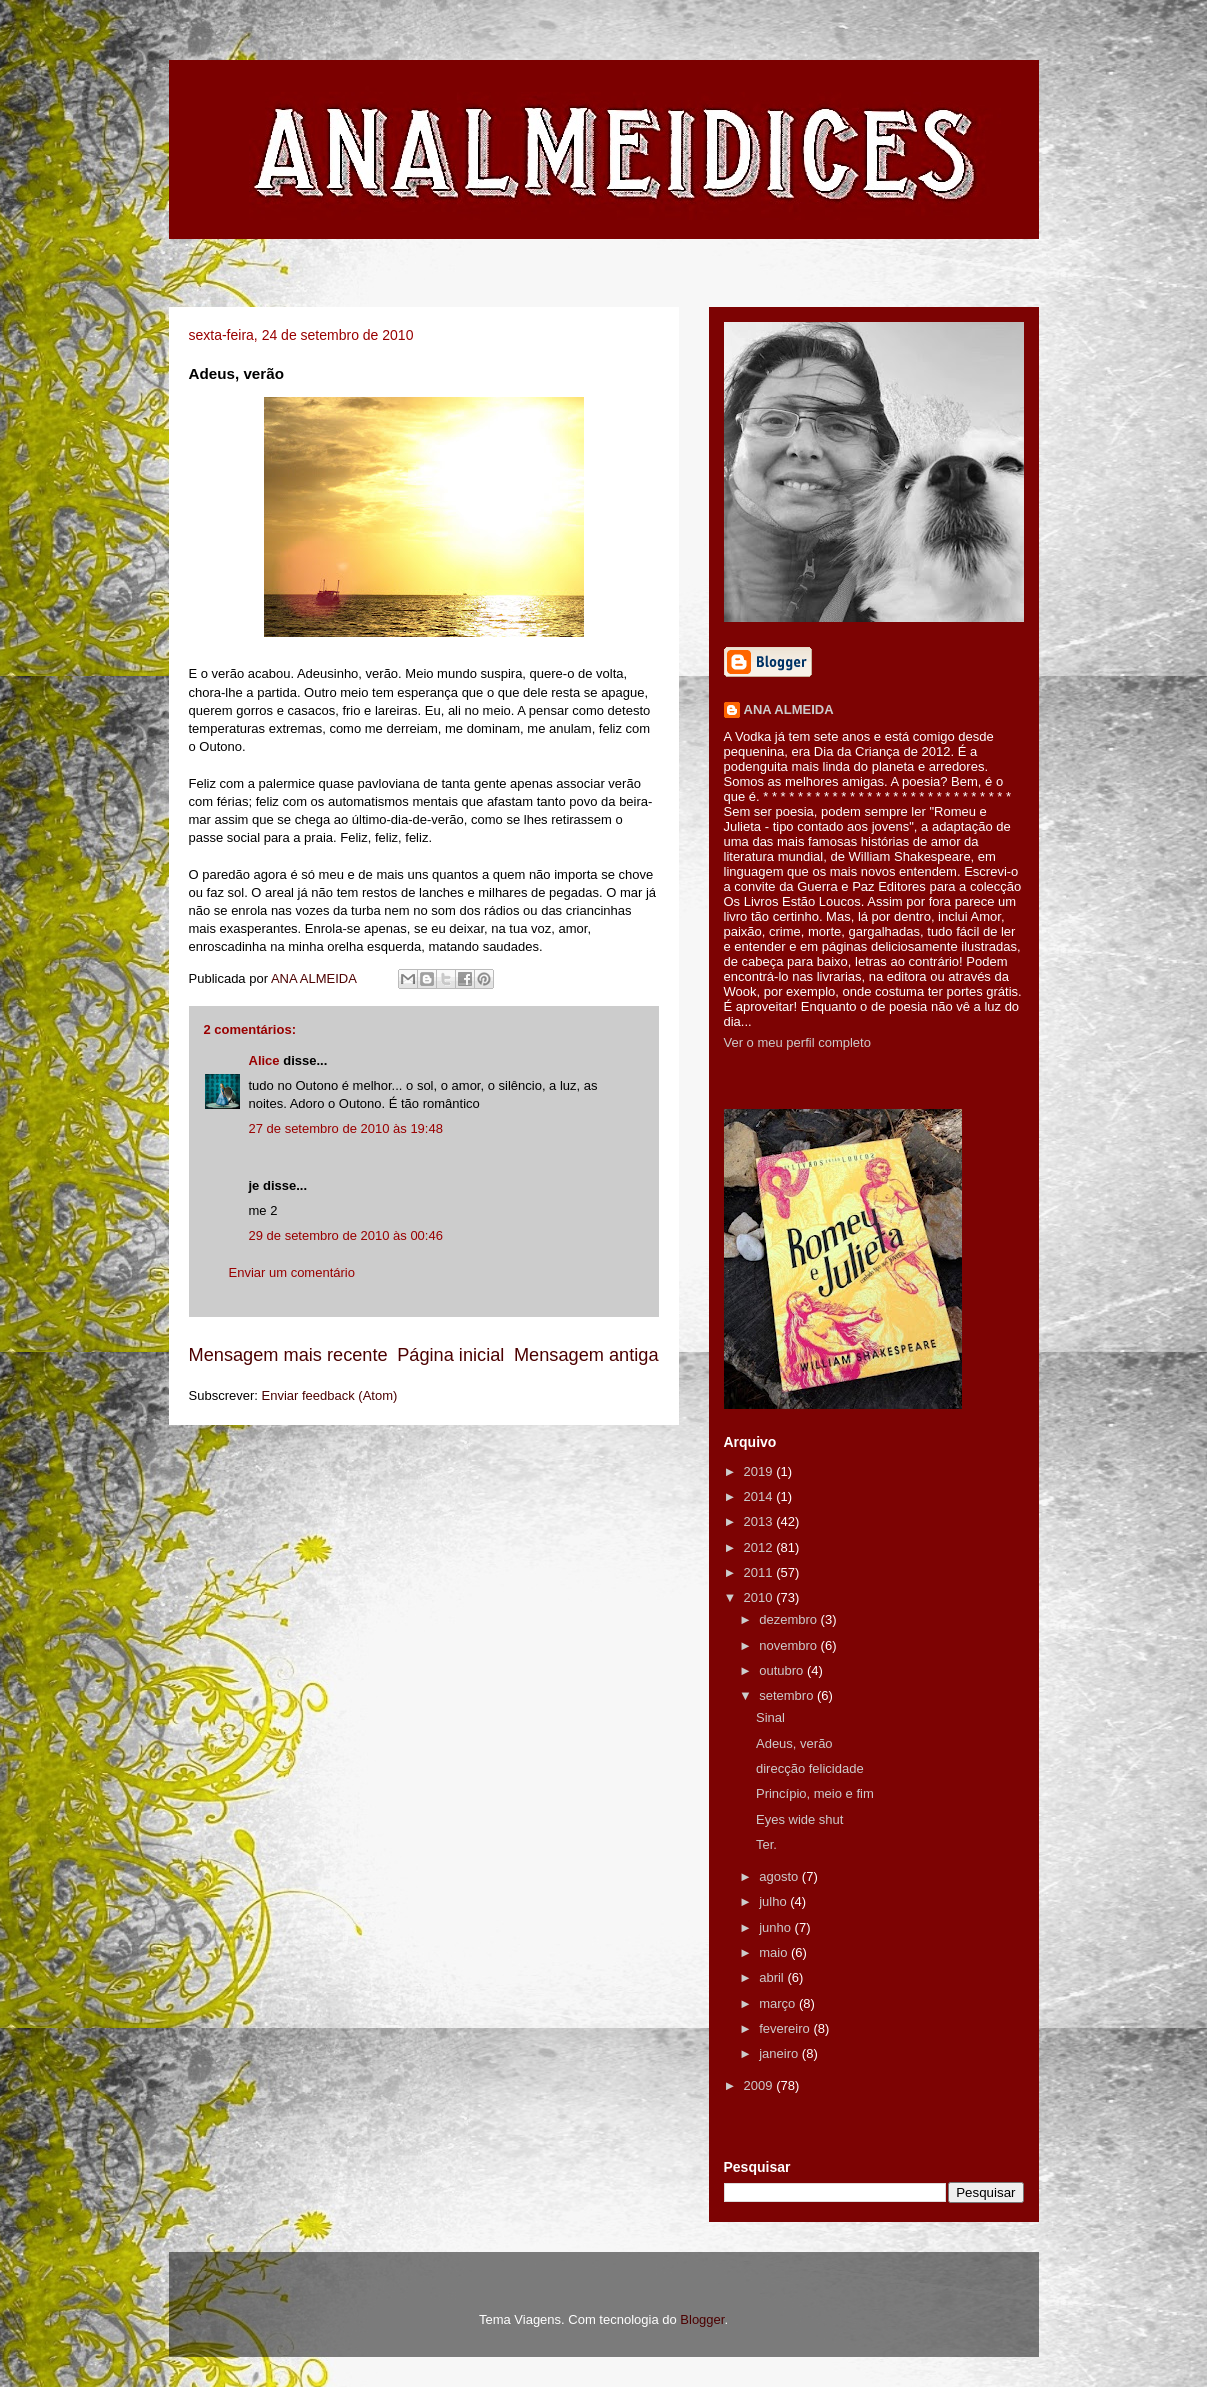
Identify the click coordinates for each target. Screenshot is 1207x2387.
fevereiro (786, 2028)
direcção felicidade (810, 1768)
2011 (760, 1572)
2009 (760, 2085)
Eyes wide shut (799, 1819)
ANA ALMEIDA (789, 709)
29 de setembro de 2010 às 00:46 (346, 1235)
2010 (760, 1597)
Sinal (770, 1717)
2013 (760, 1521)
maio (775, 1952)
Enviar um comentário (292, 1272)
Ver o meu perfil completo (797, 1042)
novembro (789, 1645)
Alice (264, 1060)
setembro (788, 1695)
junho (776, 1927)
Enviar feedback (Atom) (329, 1395)
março (779, 2003)
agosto (780, 1876)
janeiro (780, 2053)
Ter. (766, 1844)
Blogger (702, 2319)
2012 (760, 1547)
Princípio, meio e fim (815, 1793)
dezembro (789, 1619)
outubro (783, 1670)
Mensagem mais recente (288, 1355)
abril (773, 1977)
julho (774, 1901)
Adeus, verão (794, 1743)
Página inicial (450, 1355)
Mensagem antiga (586, 1355)
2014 (760, 1496)
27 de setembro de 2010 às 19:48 (346, 1128)
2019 (760, 1471)
